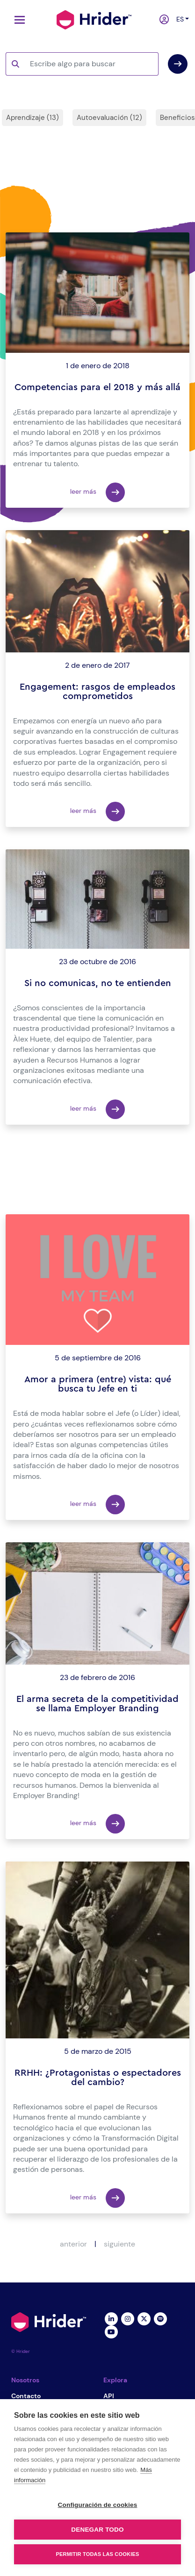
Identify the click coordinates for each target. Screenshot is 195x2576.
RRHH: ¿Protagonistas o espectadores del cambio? (97, 2077)
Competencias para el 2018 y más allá (97, 387)
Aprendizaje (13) (32, 117)
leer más (97, 492)
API (108, 2396)
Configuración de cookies (97, 2504)
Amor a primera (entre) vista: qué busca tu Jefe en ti (97, 1384)
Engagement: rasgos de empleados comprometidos (97, 691)
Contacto (26, 2396)
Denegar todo (97, 2529)
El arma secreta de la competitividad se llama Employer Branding (97, 1703)
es (179, 19)
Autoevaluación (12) (109, 117)
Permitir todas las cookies (97, 2554)
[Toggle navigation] (17, 20)
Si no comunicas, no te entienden (97, 983)
